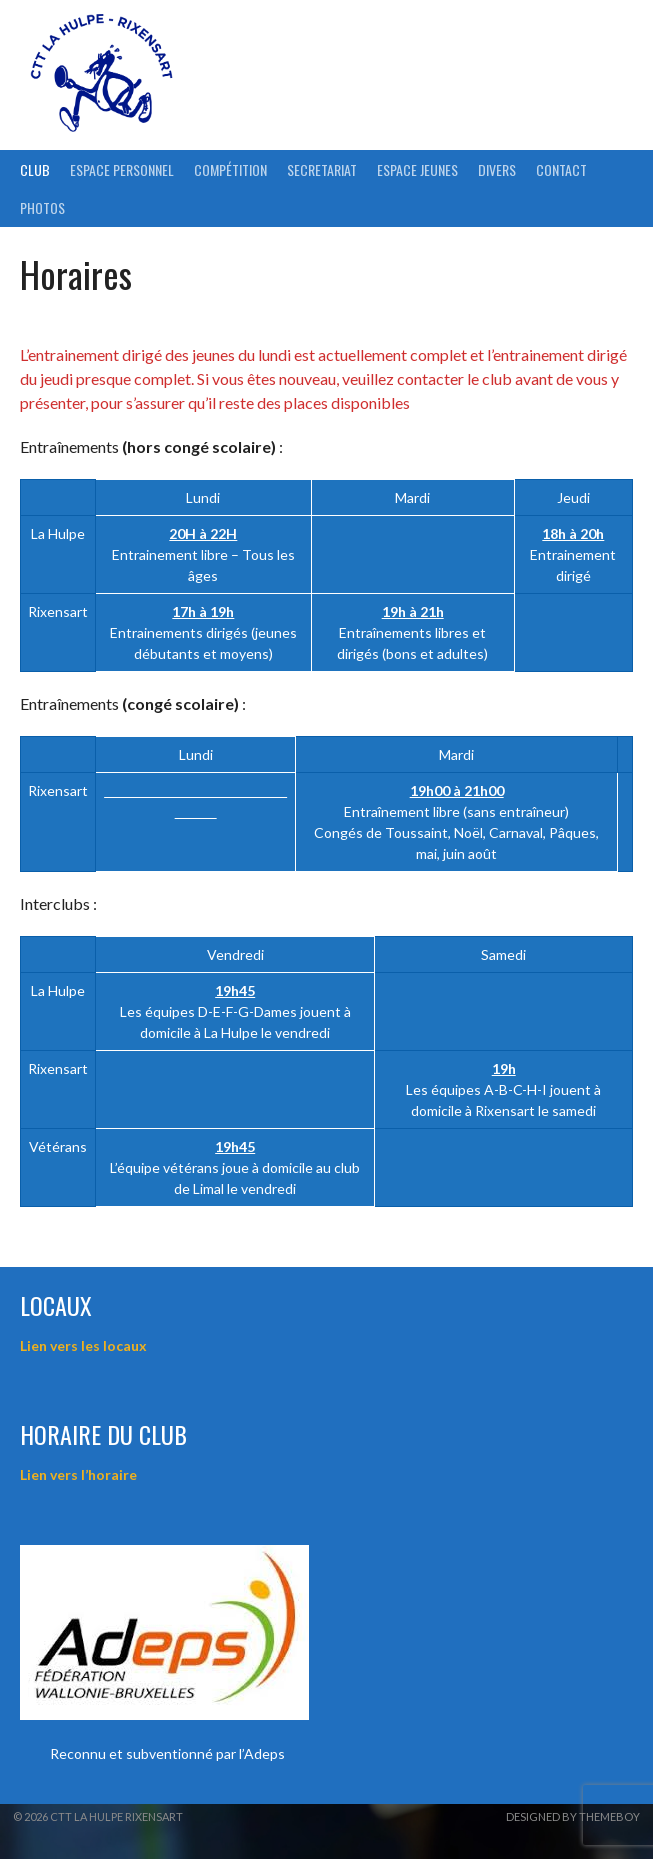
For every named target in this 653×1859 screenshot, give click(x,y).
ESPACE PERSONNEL (122, 169)
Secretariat (322, 169)
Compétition (230, 169)
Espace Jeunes (417, 169)
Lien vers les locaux (83, 1345)
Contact (561, 169)
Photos (42, 207)
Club (35, 169)
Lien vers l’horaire (78, 1474)
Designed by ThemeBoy (573, 1816)
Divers (497, 169)
